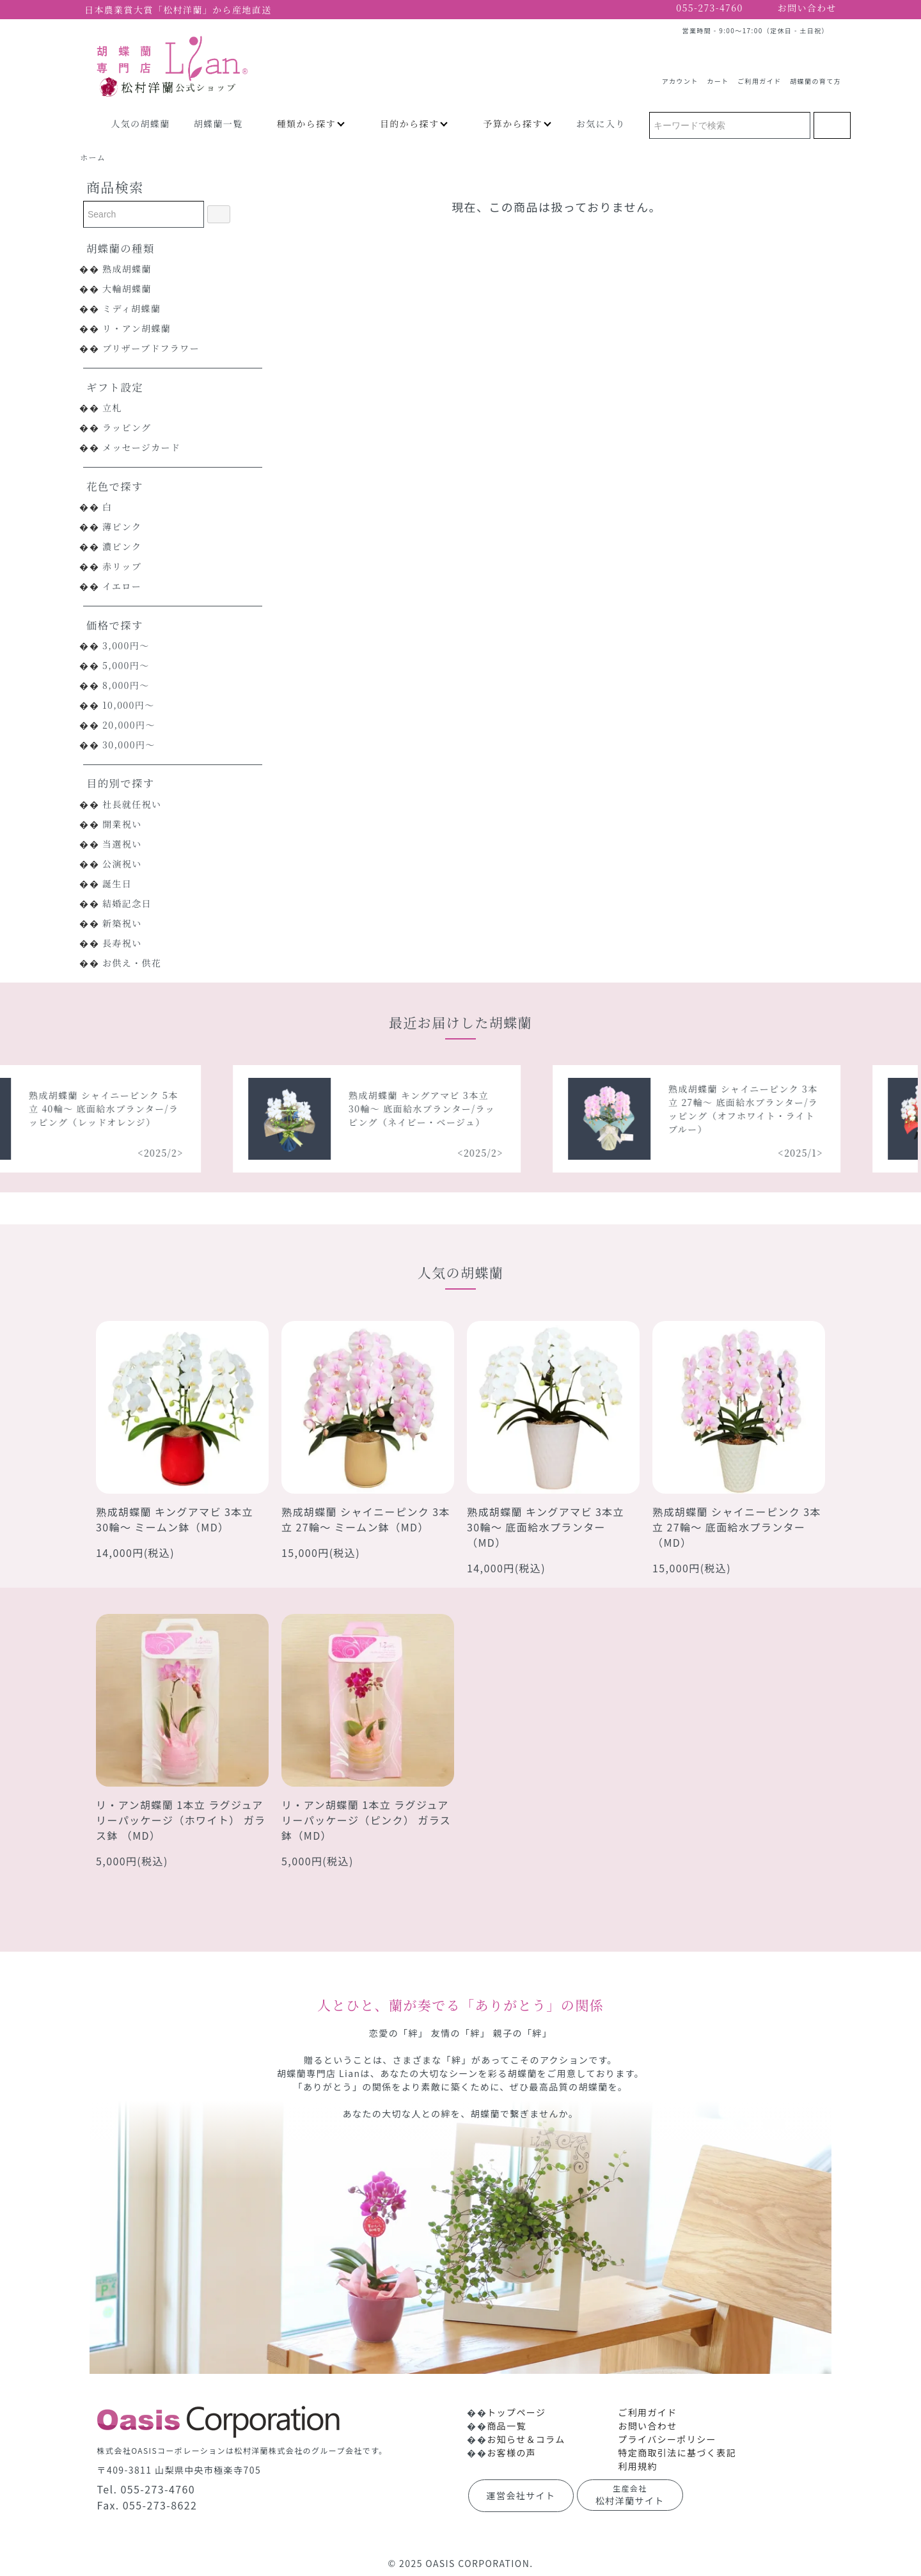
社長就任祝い (131, 804)
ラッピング (126, 427)
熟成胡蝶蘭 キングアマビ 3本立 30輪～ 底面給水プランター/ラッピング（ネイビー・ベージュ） (431, 1108)
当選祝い (122, 843)
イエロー (121, 586)
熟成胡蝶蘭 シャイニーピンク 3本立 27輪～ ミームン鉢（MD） (365, 1519)
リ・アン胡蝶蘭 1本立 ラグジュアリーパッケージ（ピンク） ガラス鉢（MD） (366, 1820)
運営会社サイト (521, 2495)
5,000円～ (126, 665)
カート (717, 76)
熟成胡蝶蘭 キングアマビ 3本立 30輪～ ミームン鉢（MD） (174, 1519)
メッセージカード (141, 447)
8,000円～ (126, 685)
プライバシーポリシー (667, 2439)
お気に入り (601, 123)
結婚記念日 (127, 903)
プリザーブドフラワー (151, 348)
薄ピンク (121, 526)
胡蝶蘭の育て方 (815, 76)
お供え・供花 (131, 962)
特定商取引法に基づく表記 (677, 2452)
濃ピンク (121, 546)
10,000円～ (128, 705)
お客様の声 (511, 2452)
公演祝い (122, 863)
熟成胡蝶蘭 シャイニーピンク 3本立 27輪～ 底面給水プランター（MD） (736, 1527)
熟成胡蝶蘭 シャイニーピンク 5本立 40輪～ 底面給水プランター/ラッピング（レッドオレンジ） (113, 1108)
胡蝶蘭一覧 (218, 123)
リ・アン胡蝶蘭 (136, 328)
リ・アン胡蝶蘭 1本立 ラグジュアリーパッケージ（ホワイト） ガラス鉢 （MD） (181, 1820)
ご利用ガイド (759, 76)
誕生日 (117, 883)
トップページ (516, 2412)
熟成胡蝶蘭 (127, 268)
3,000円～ (126, 645)
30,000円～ (128, 744)
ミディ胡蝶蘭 (131, 308)
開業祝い (122, 824)
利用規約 (637, 2466)
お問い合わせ (647, 2425)
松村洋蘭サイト (630, 2495)
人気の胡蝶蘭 (140, 123)
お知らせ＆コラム (526, 2439)
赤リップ (121, 566)
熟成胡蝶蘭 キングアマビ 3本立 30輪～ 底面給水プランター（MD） (545, 1527)
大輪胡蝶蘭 (127, 288)
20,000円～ (128, 724)
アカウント (680, 76)
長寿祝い (122, 942)
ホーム (93, 157)
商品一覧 (506, 2425)
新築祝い (122, 923)
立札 (112, 407)
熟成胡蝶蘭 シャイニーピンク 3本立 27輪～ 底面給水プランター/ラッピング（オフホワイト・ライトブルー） (753, 1108)
